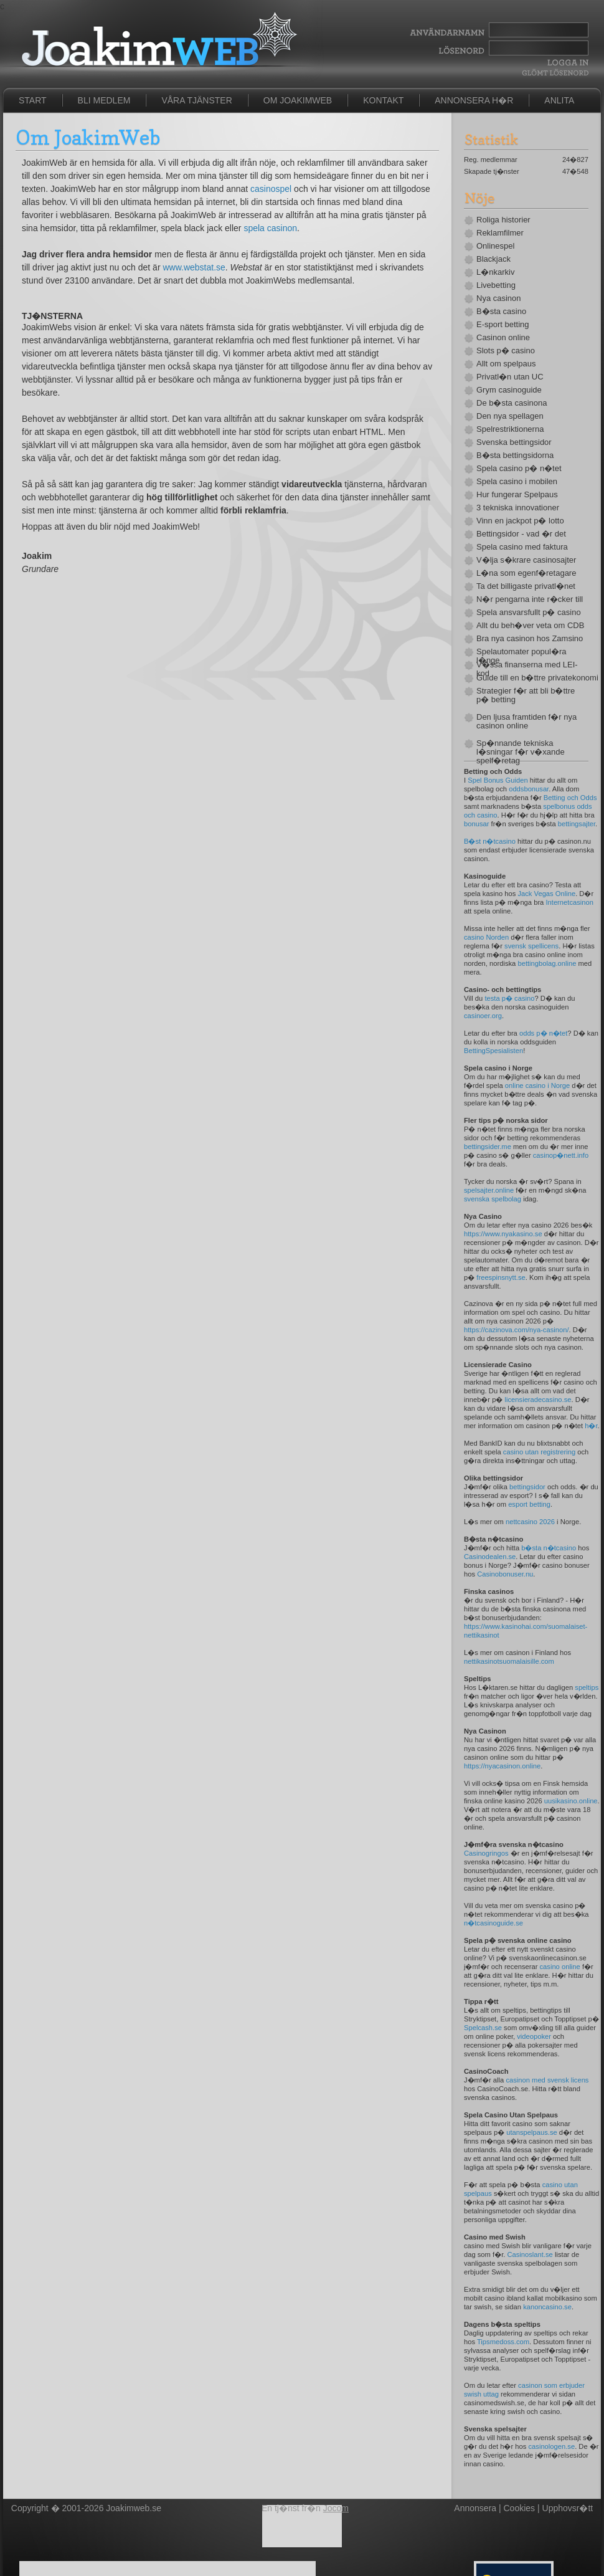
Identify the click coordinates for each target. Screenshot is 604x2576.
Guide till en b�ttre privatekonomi (532, 678)
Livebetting (496, 285)
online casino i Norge (537, 1085)
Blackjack (493, 259)
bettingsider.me (487, 1146)
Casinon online (503, 337)
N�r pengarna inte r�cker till (529, 599)
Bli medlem (104, 100)
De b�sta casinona (511, 403)
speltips (586, 1687)
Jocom (336, 2508)
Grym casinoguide (509, 390)
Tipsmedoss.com (503, 2341)
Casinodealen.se (490, 1556)
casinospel (270, 189)
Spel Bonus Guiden (497, 780)
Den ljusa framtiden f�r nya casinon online (526, 721)
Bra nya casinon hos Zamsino (529, 638)
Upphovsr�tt (567, 2508)
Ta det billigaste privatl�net (525, 586)
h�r (591, 1425)
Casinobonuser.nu (505, 1574)
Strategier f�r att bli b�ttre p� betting (525, 695)
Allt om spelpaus (506, 364)
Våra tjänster (196, 100)
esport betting (529, 1504)
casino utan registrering (539, 1452)
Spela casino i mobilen (516, 481)
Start (33, 100)
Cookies (520, 2508)
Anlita (559, 100)
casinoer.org (483, 1015)
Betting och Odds (570, 797)
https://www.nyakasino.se (503, 1234)
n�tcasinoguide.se (493, 1923)
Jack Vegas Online (546, 893)
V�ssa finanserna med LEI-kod (527, 669)
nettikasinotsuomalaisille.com (509, 1661)
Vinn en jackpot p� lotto (520, 521)
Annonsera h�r (474, 100)
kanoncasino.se (547, 2307)
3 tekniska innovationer (517, 507)
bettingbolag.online (546, 963)
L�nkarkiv (495, 272)
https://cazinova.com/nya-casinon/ (516, 1329)
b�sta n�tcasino (548, 1548)
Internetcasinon (569, 902)
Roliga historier (503, 220)
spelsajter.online (489, 1190)
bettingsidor (527, 1487)
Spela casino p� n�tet (519, 468)
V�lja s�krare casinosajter (526, 560)
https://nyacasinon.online (502, 1766)
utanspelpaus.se (531, 2132)
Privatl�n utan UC (510, 377)
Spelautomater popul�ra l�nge (521, 656)
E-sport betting (502, 324)
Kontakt (383, 100)
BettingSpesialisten (493, 1050)
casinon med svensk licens (547, 2080)
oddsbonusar (529, 789)
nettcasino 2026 (530, 1521)
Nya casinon (498, 298)
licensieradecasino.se (538, 1399)
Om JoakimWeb (297, 100)
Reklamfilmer (500, 233)
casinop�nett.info (560, 1155)
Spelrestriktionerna (510, 429)
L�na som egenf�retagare (526, 573)
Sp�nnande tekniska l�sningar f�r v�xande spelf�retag (520, 752)
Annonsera (475, 2508)
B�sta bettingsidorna (515, 455)
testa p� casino (509, 998)
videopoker (534, 2036)
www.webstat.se (194, 267)
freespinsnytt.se (500, 1277)
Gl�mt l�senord (555, 73)
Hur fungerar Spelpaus (517, 494)
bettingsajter (576, 824)
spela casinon (270, 228)
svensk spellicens (531, 946)
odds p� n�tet (543, 1033)
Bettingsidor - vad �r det (521, 534)
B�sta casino (501, 311)
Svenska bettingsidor (514, 442)
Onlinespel (495, 246)
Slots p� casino (505, 350)
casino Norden (486, 937)
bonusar (476, 824)
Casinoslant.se (529, 2254)
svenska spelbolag (492, 1199)
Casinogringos (486, 1853)
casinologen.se (551, 2446)
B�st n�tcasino (490, 841)
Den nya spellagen (510, 416)
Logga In (566, 63)
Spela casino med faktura (522, 547)
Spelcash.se (483, 2027)
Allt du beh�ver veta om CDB (530, 625)
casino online (559, 1966)
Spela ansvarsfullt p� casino (528, 612)
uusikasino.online (571, 1801)
